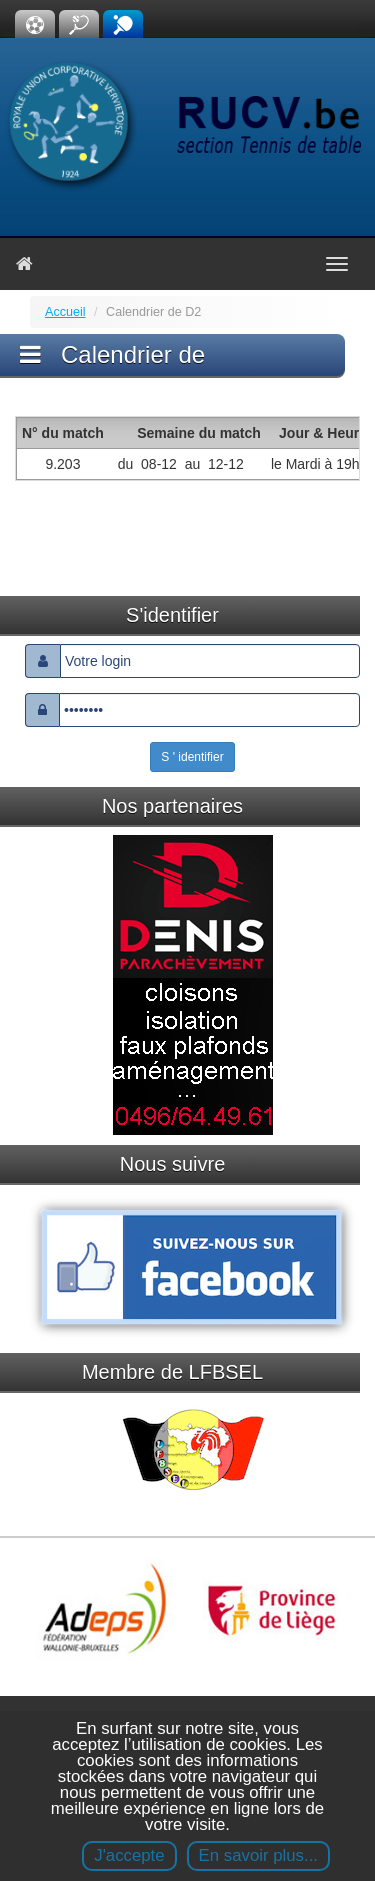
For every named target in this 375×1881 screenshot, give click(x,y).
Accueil (65, 312)
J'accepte (129, 1855)
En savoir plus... (258, 1855)
